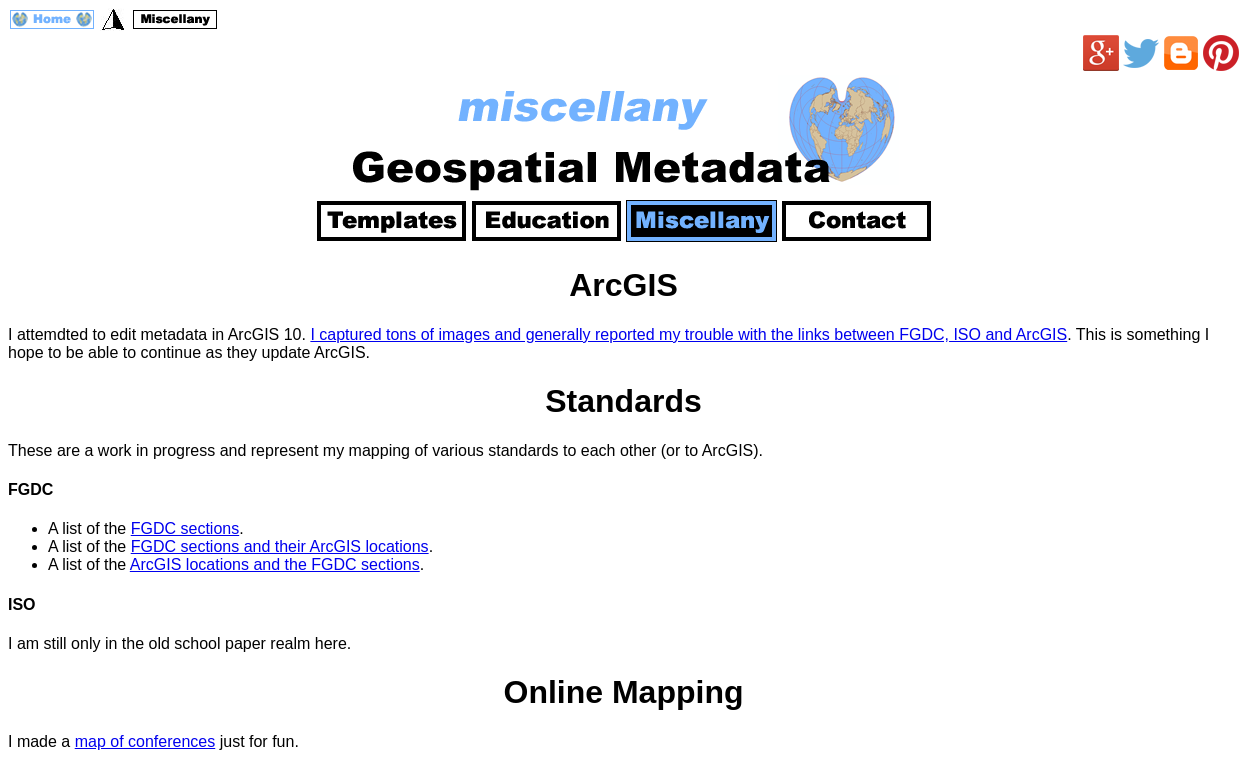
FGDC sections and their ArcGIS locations (280, 546)
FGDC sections (185, 528)
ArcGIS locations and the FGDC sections (275, 564)
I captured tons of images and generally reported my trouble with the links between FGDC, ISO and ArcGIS (688, 334)
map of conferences (145, 741)
